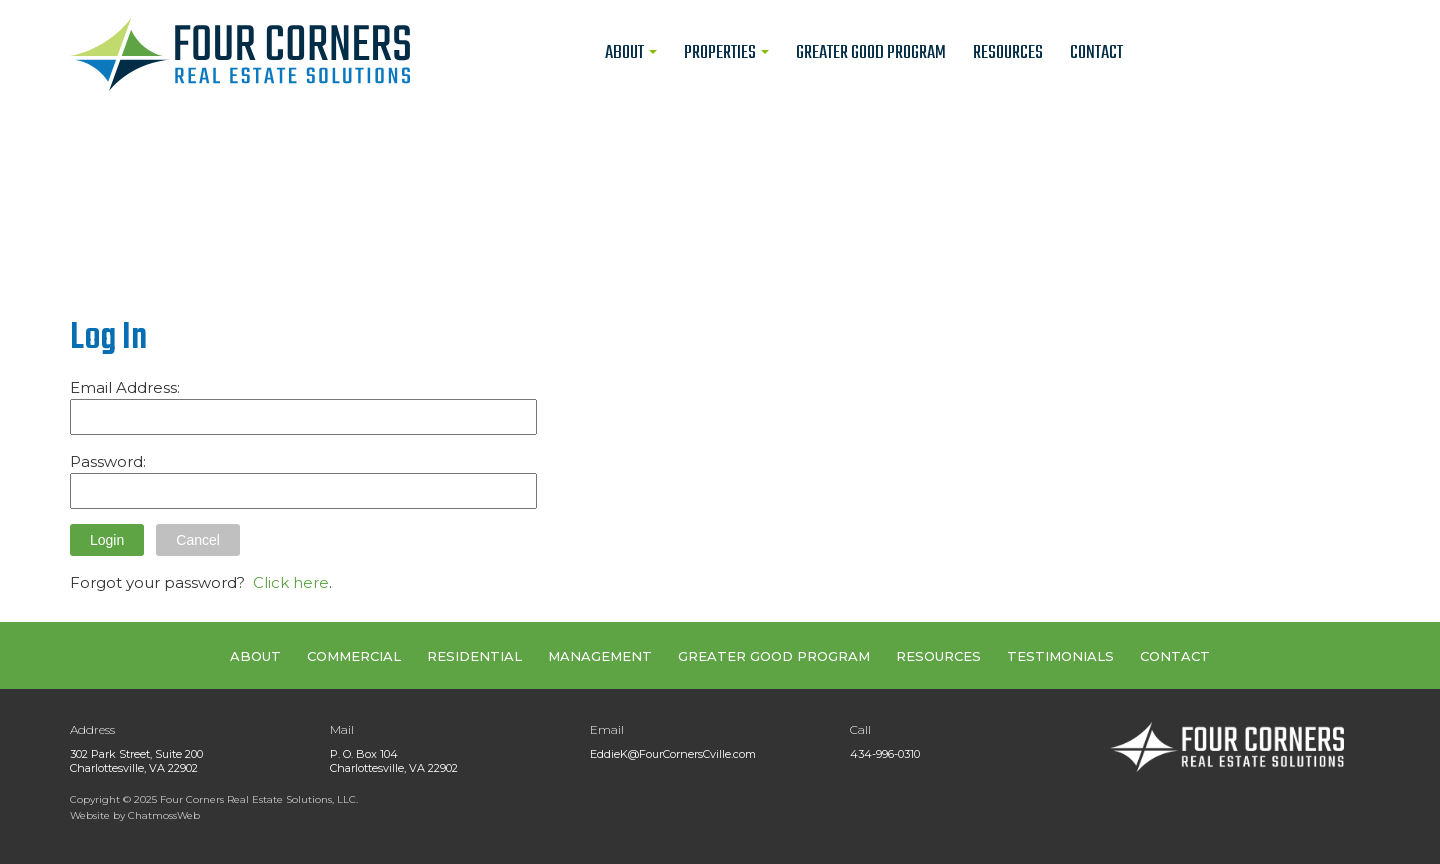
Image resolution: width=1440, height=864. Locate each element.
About (631, 53)
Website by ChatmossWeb (135, 815)
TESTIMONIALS (1060, 656)
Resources (1008, 53)
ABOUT (255, 656)
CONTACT (1175, 656)
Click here (291, 582)
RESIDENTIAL (474, 656)
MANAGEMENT (600, 656)
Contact (1096, 53)
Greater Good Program (871, 53)
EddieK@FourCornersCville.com (673, 754)
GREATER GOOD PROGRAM (774, 656)
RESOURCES (938, 656)
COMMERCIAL (354, 656)
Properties (726, 53)
